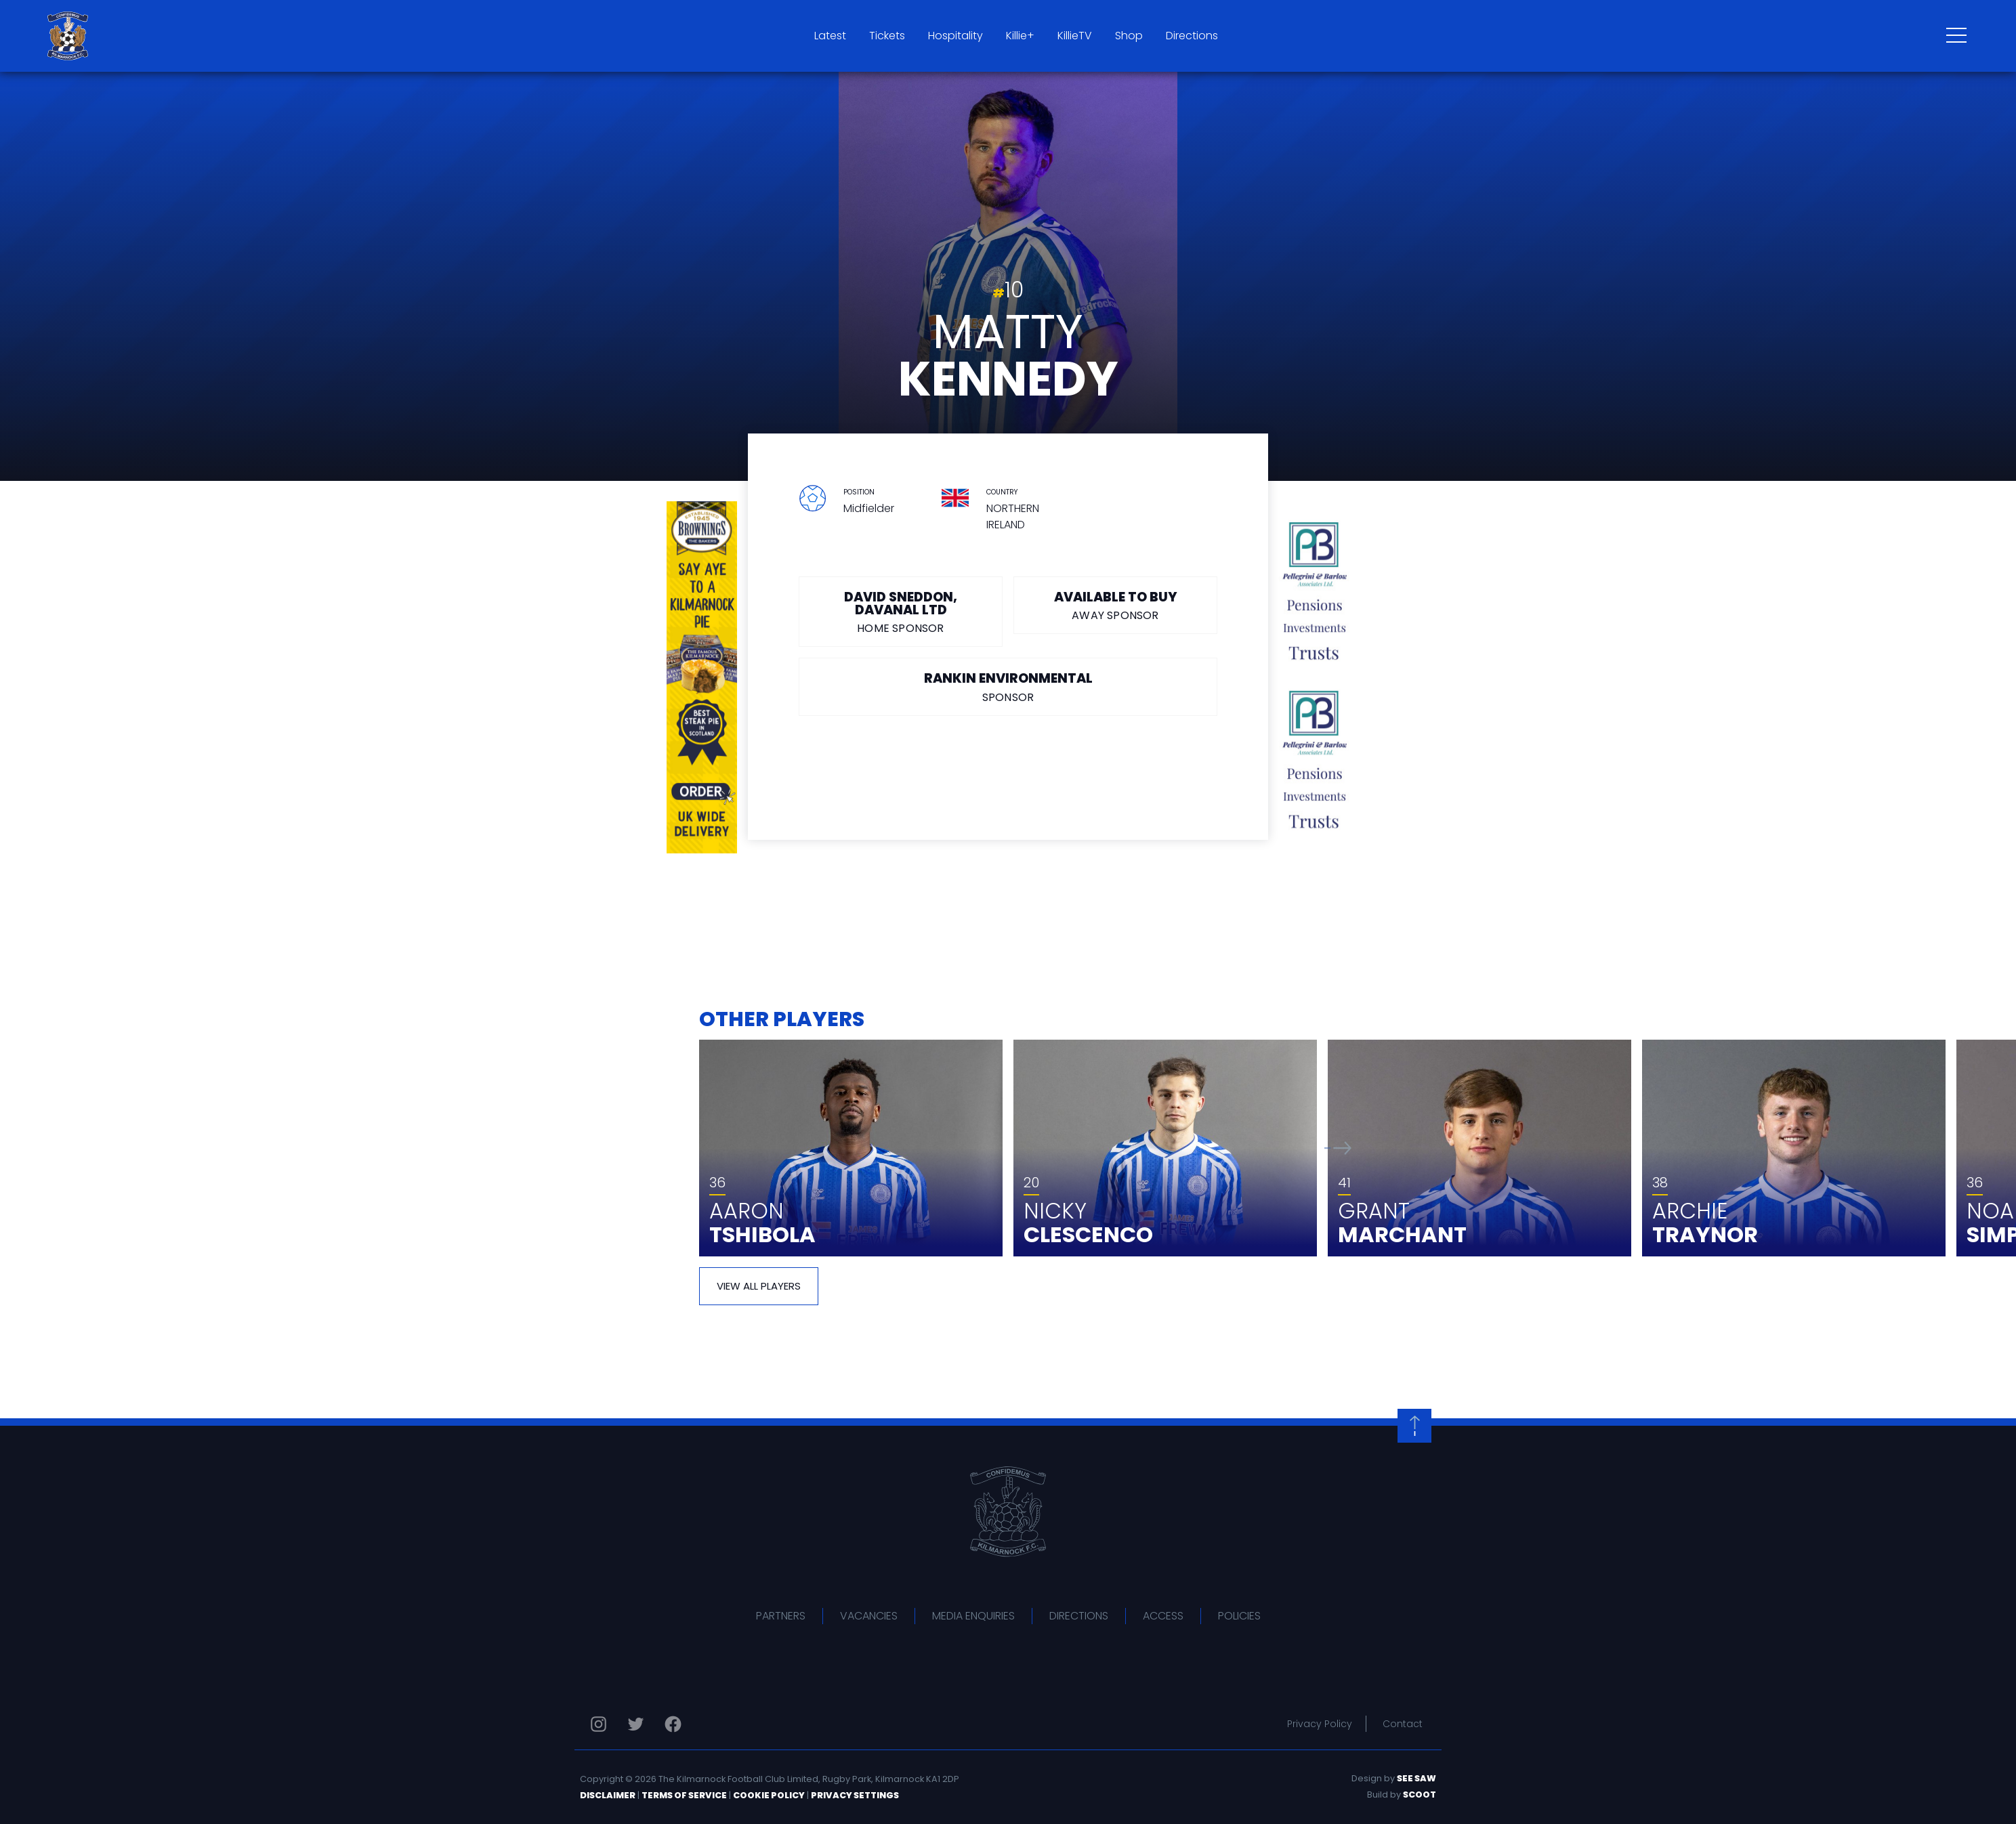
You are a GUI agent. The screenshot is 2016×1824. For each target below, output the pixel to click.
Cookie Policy (769, 1795)
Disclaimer (607, 1795)
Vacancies (869, 1616)
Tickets (887, 35)
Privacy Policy (1319, 1724)
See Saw (1416, 1778)
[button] (1338, 1148)
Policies (1239, 1616)
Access (1163, 1616)
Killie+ (1020, 35)
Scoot (1419, 1794)
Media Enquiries (973, 1616)
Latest (830, 35)
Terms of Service (684, 1795)
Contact (1403, 1724)
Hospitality (955, 35)
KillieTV (1074, 35)
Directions (1192, 35)
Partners (780, 1616)
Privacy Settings (855, 1795)
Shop (1129, 35)
